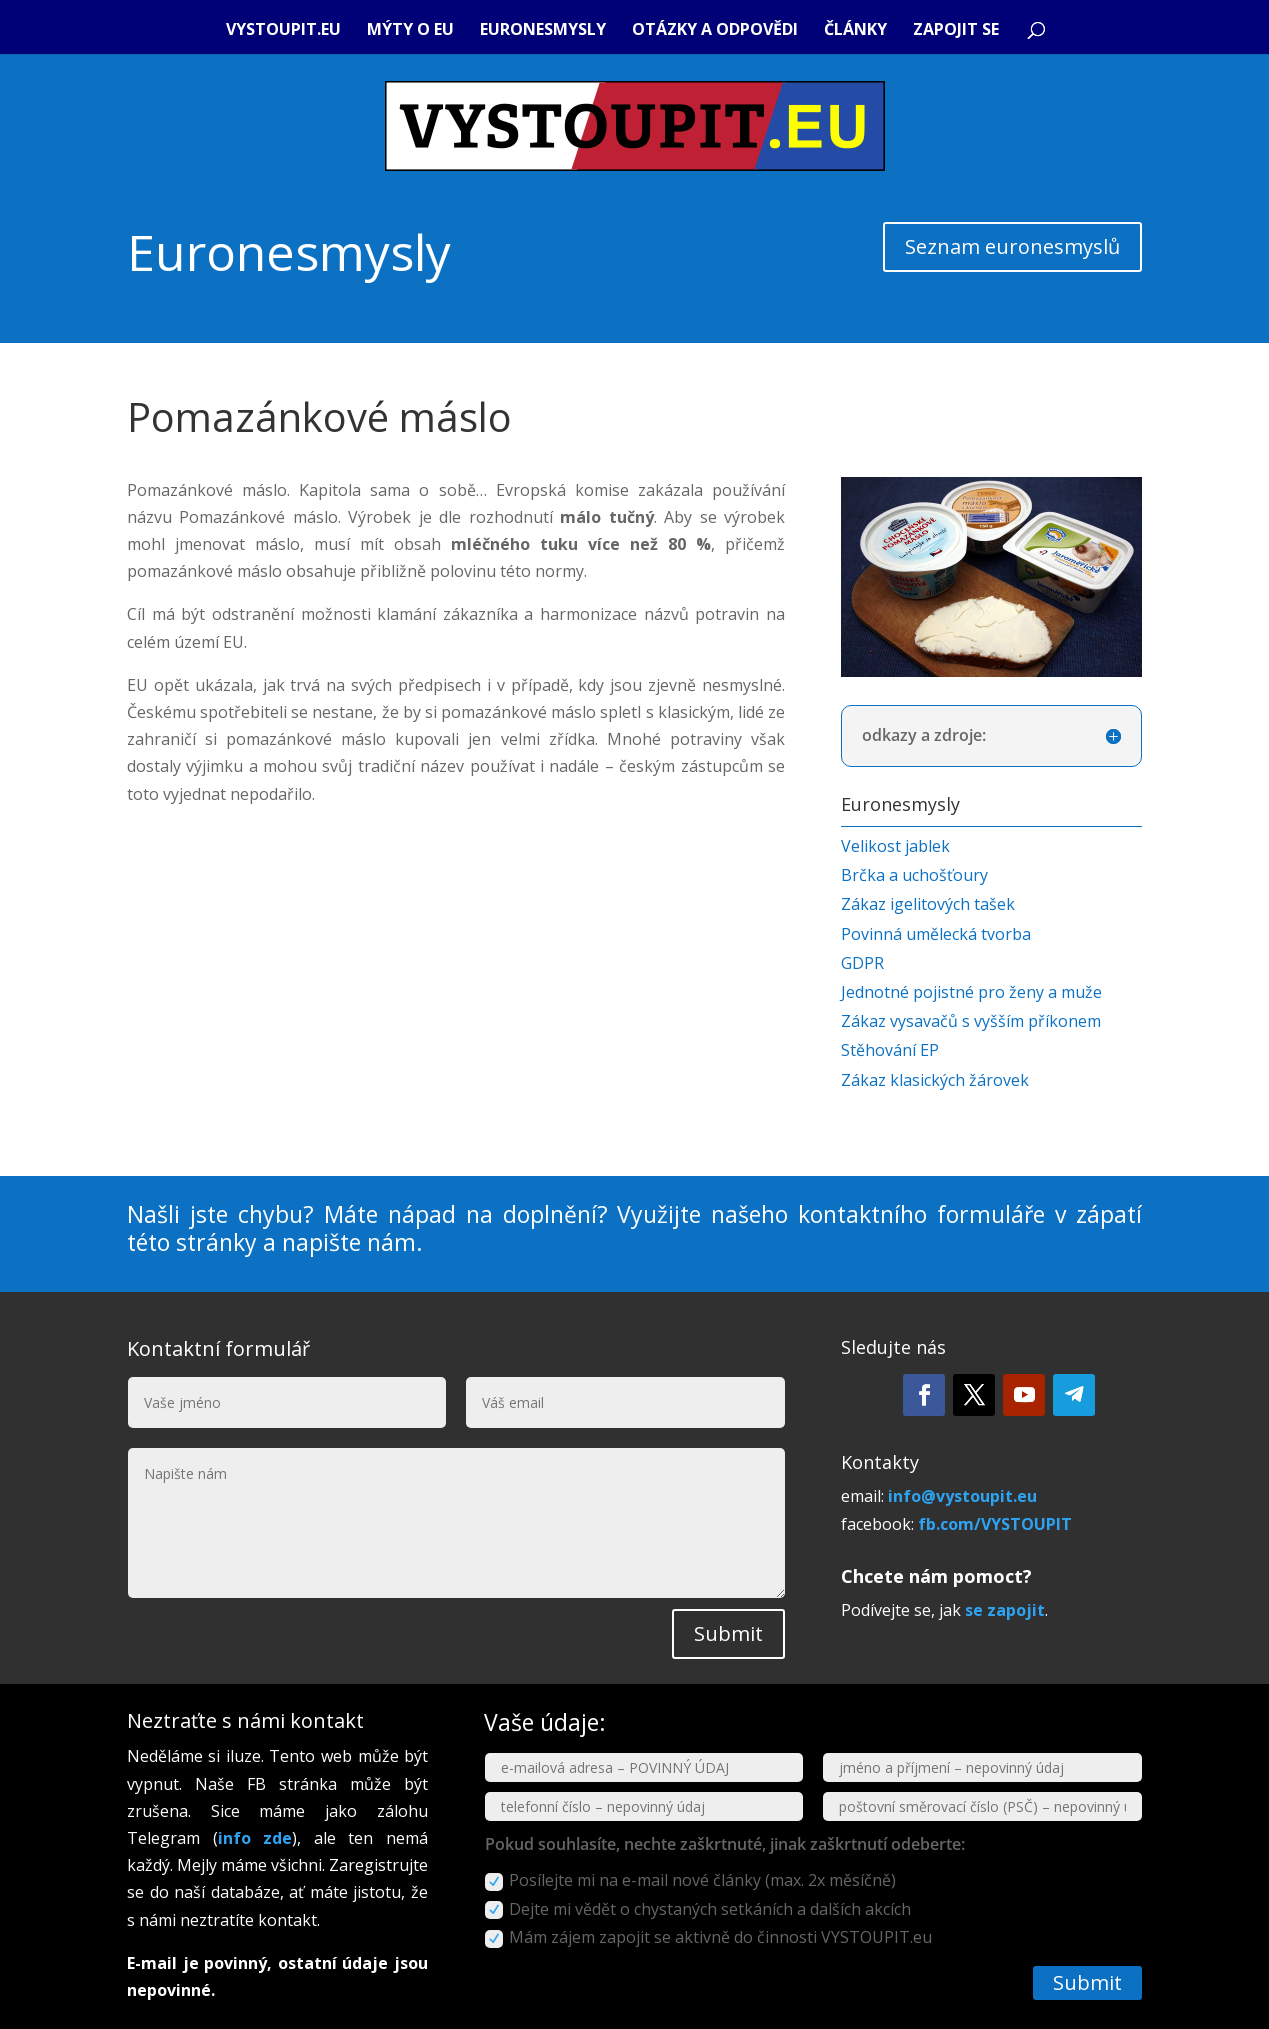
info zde (255, 1838)
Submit (728, 1633)
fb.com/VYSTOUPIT (995, 1524)
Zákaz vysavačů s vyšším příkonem (971, 1021)
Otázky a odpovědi (715, 31)
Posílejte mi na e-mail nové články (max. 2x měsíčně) (690, 1880)
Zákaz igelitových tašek (928, 904)
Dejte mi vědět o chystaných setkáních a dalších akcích (698, 1909)
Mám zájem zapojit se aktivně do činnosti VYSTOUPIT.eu (708, 1937)
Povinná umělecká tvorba (936, 934)
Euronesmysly (543, 31)
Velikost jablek (895, 846)
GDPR (862, 963)
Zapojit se (956, 31)
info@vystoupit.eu (962, 1496)
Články (855, 31)
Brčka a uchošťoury (914, 875)
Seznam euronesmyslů (1012, 246)
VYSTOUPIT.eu (283, 31)
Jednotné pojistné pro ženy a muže (971, 992)
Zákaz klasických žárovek (935, 1080)
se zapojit (1005, 1610)
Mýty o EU (410, 31)
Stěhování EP (890, 1050)
